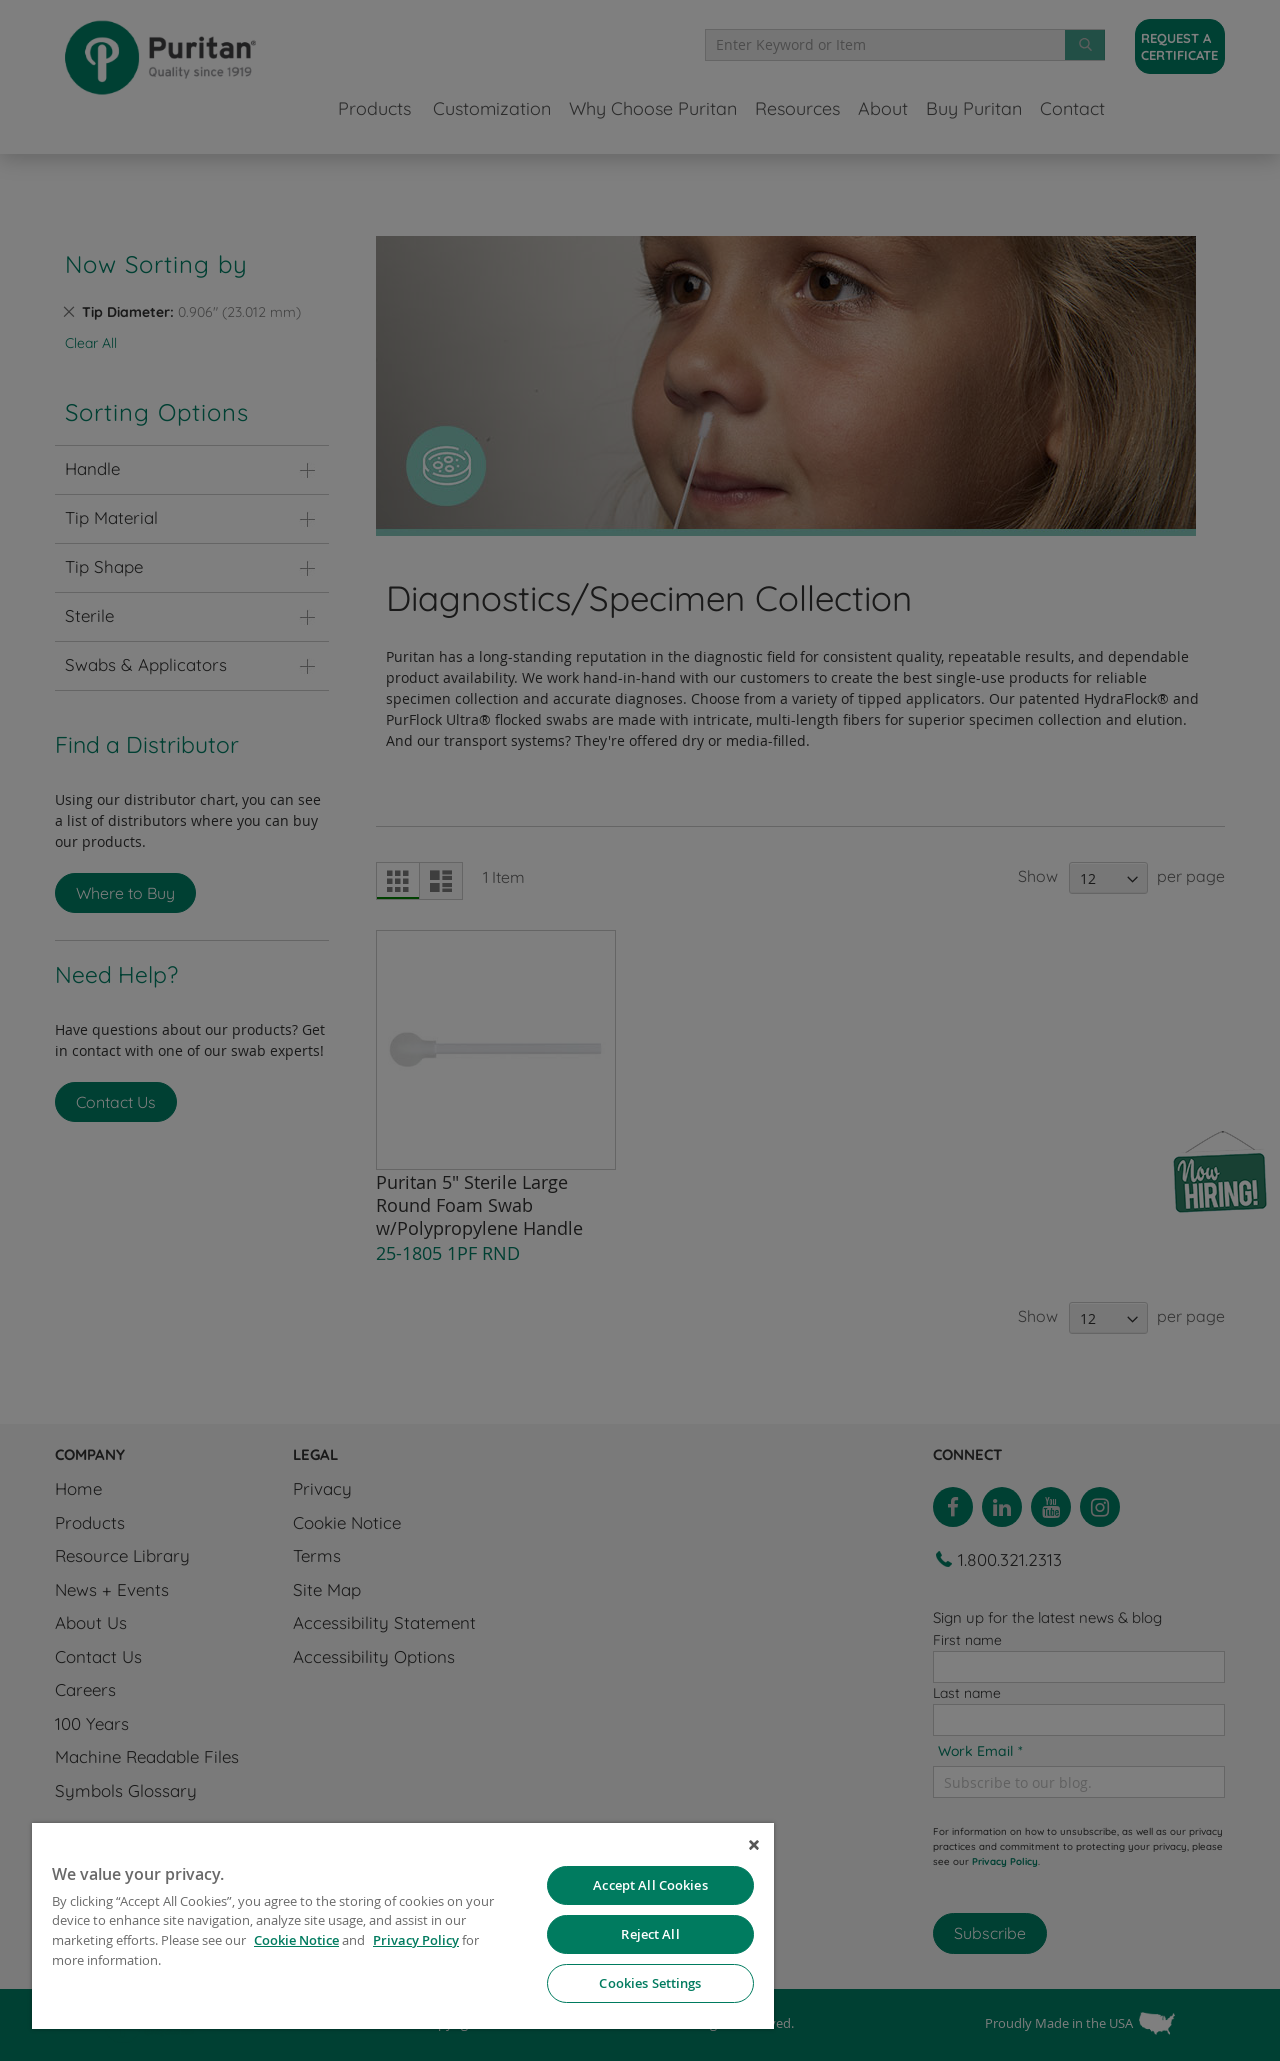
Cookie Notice (296, 1940)
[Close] (754, 1845)
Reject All (650, 1934)
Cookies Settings (650, 1983)
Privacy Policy (416, 1940)
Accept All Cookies (650, 1885)
